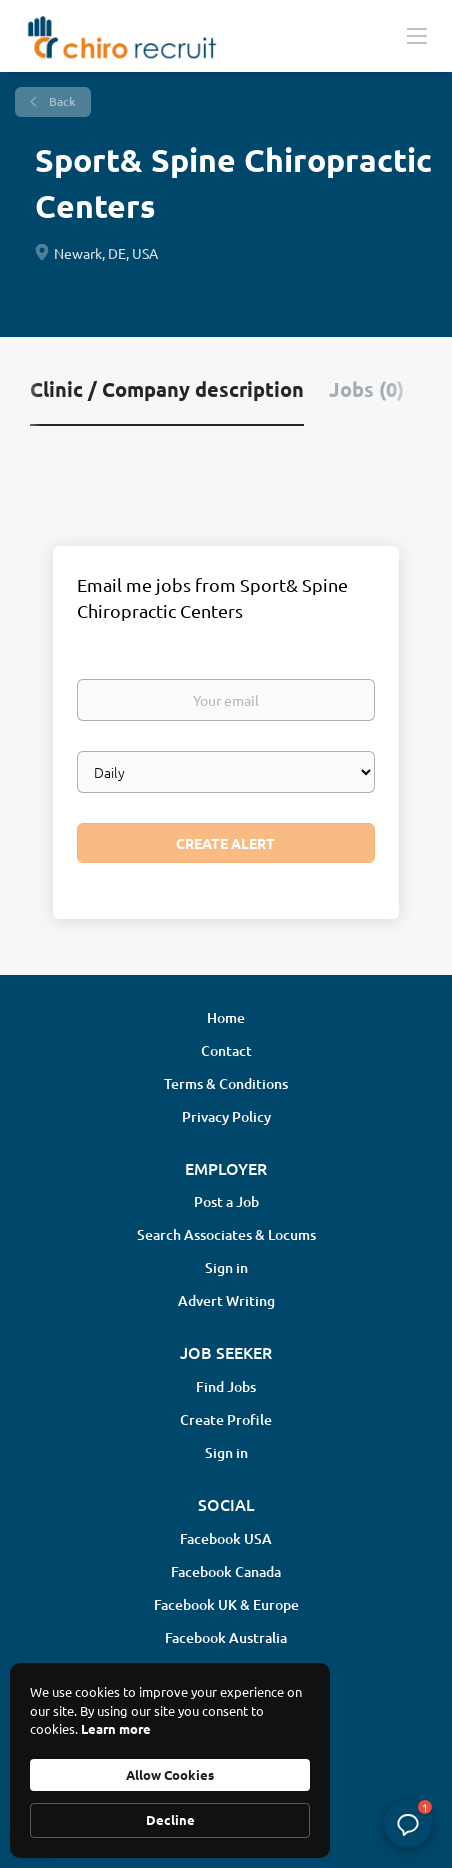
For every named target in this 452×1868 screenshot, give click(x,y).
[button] (408, 1824)
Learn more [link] (116, 1728)
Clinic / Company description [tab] (167, 389)
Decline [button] (170, 1819)
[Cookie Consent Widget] (170, 1760)
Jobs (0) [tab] (366, 389)
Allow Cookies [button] (170, 1774)
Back (61, 101)
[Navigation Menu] (417, 35)
